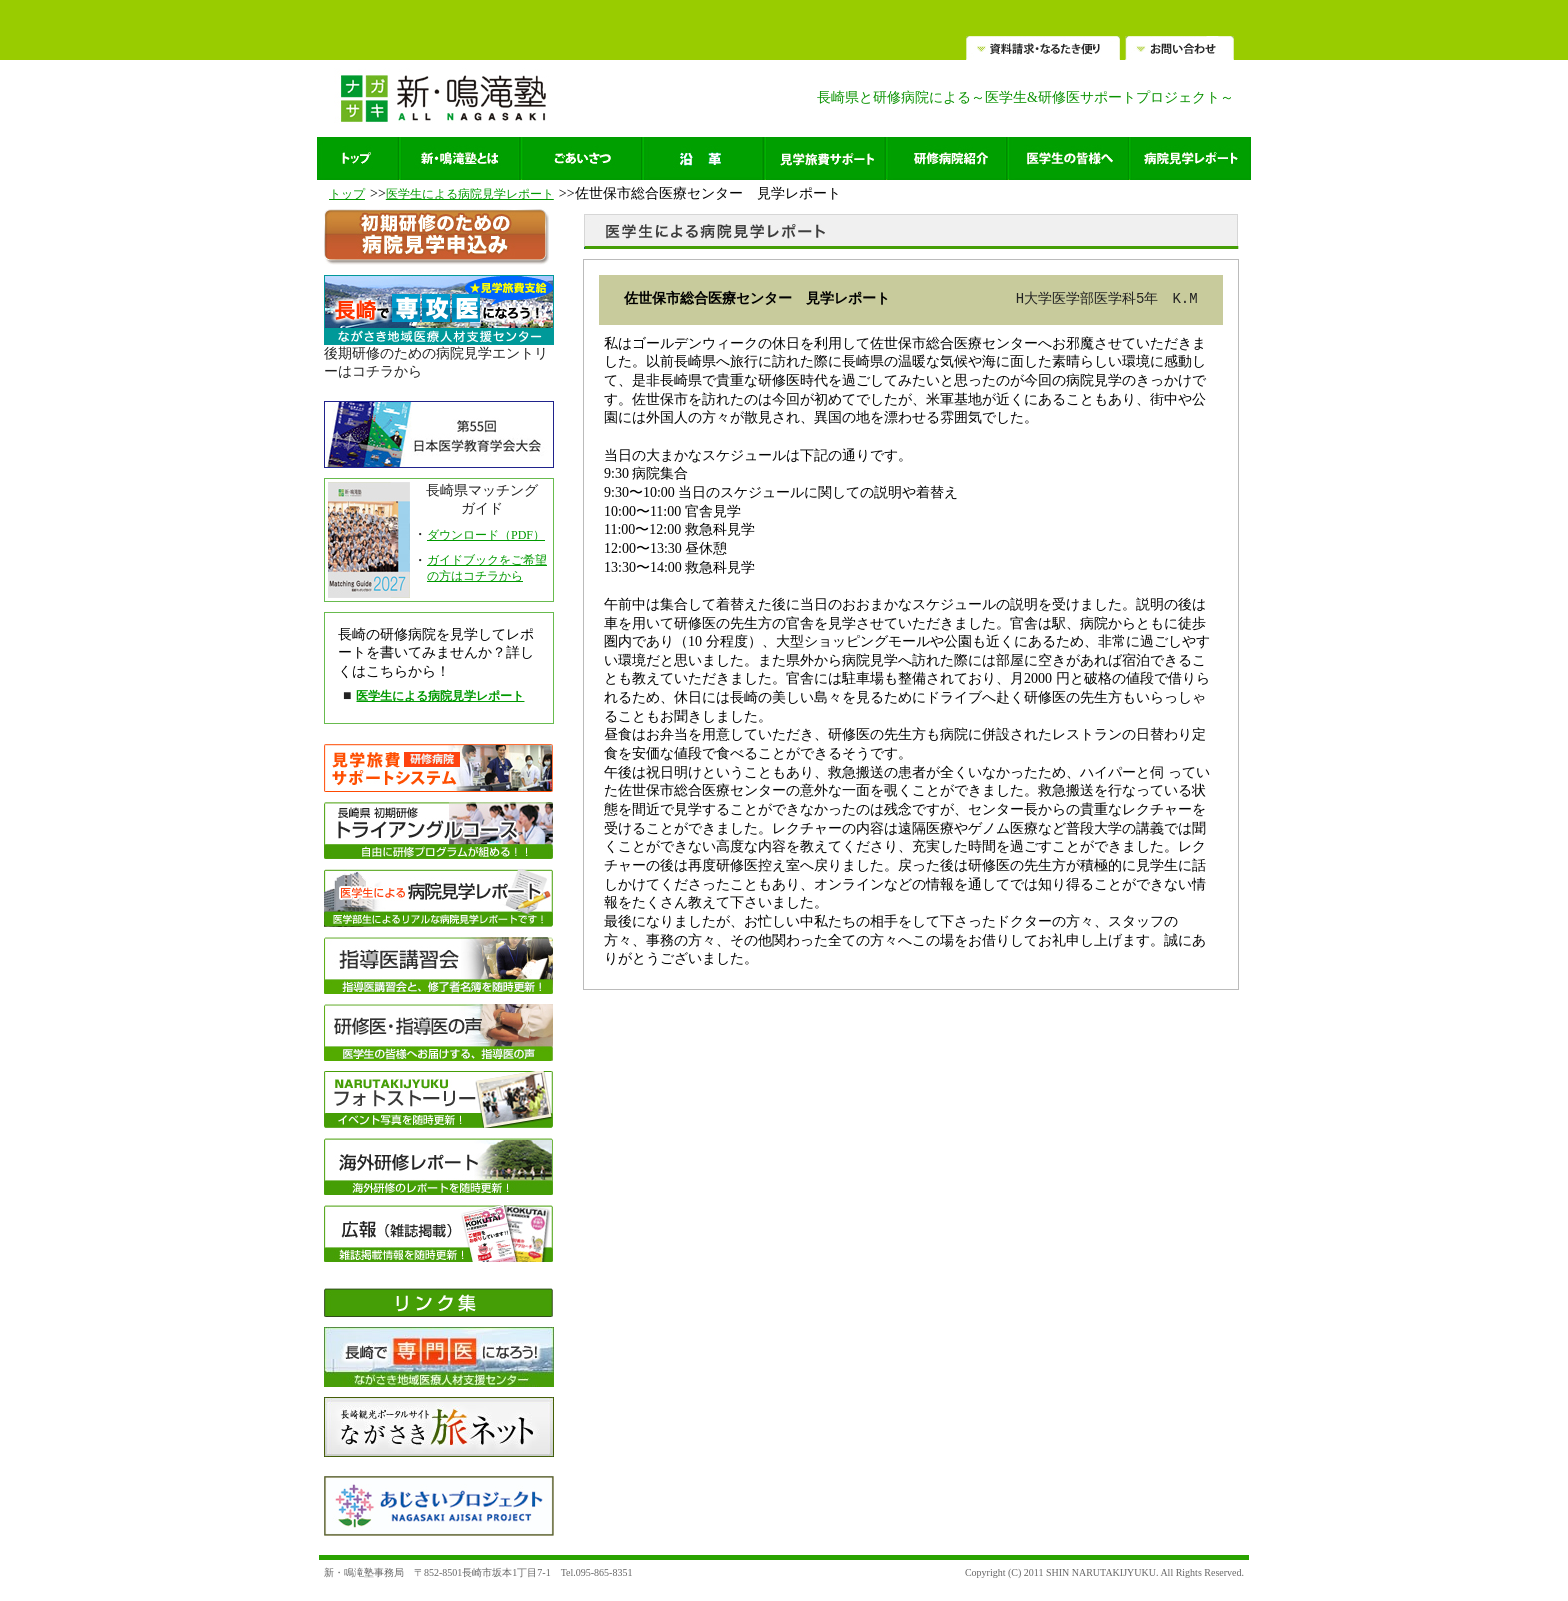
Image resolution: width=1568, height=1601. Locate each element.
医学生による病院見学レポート (470, 194)
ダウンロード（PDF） (486, 535)
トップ (347, 194)
